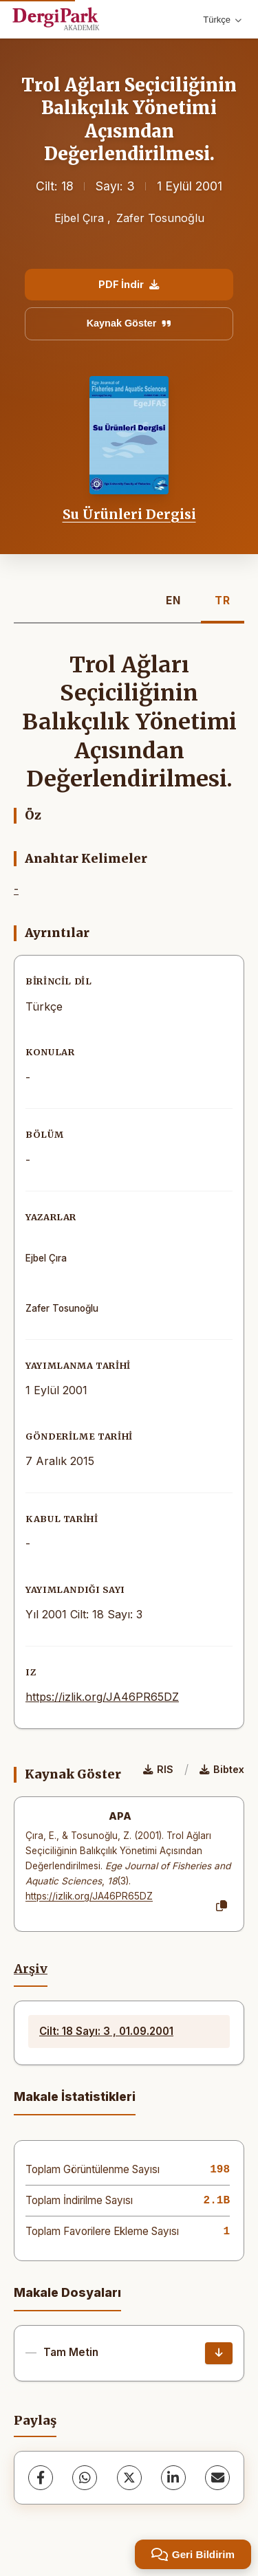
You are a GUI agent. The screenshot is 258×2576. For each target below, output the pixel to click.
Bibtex (222, 1769)
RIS (158, 1769)
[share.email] (217, 2477)
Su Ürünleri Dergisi (129, 514)
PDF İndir (128, 284)
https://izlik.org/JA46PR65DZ (102, 1697)
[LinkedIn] (173, 2477)
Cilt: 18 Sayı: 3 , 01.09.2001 (106, 2031)
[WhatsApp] (84, 2477)
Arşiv (30, 1969)
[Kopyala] (222, 1906)
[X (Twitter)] (129, 2477)
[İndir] (219, 2353)
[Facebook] (40, 2477)
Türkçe (222, 19)
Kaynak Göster (129, 323)
